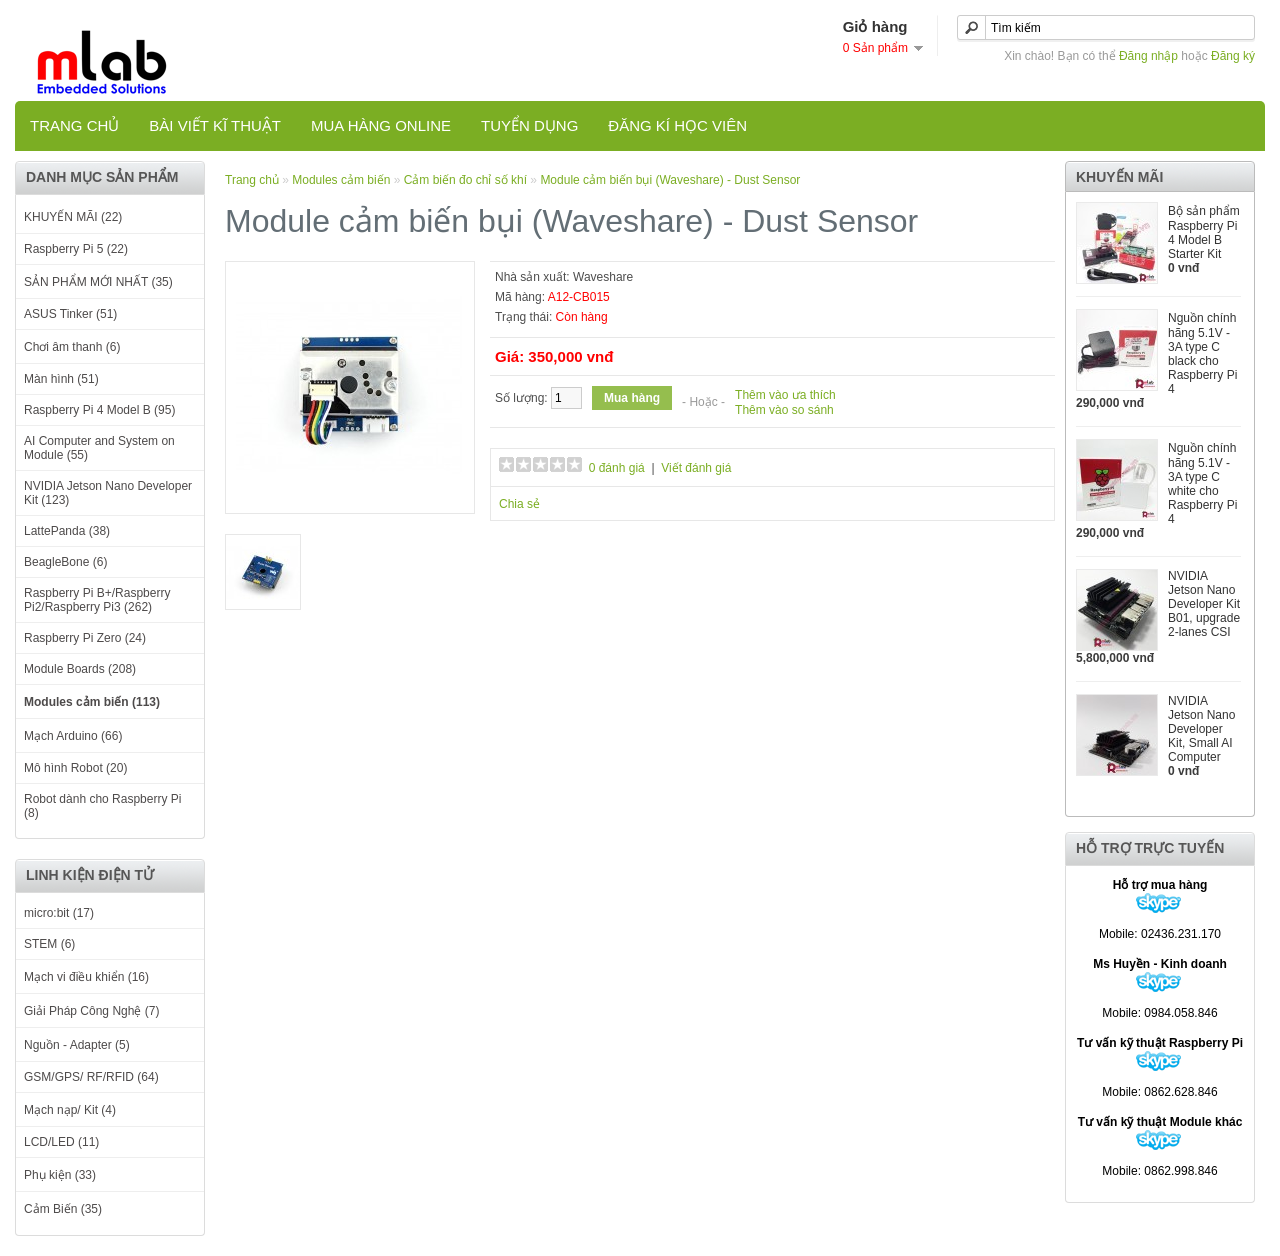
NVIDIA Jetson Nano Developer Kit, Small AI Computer (1201, 729)
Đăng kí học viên (677, 125)
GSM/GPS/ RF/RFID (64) (91, 1077)
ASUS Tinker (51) (70, 314)
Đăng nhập (1148, 56)
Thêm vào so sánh (784, 410)
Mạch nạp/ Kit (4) (70, 1110)
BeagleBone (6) (65, 562)
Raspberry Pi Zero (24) (85, 638)
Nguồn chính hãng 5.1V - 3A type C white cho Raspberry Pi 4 (1202, 483)
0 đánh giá (617, 468)
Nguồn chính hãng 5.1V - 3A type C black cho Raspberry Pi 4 (1202, 353)
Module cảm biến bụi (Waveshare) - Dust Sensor (670, 180)
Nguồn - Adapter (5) (77, 1045)
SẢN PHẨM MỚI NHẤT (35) (98, 282)
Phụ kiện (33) (60, 1175)
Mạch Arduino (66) (73, 736)
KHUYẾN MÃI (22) (73, 217)
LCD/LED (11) (61, 1142)
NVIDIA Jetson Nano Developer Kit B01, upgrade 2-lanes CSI (1204, 604)
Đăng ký (1233, 56)
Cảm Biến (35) (63, 1209)
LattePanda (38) (67, 531)
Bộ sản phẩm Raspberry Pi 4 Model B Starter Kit (1204, 232)
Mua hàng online (381, 125)
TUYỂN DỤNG (529, 125)
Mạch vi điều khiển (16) (86, 977)
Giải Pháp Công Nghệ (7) (91, 1011)
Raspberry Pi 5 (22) (76, 249)
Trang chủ (74, 125)
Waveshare (603, 277)
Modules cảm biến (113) (92, 702)
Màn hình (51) (61, 379)
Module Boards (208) (80, 669)
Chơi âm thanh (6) (72, 347)
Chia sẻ (519, 504)
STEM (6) (49, 944)
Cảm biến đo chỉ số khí (465, 180)
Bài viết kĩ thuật (215, 125)
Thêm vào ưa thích (785, 395)
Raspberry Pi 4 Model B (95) (99, 410)
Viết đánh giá (696, 468)
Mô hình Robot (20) (75, 768)
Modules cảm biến (342, 180)
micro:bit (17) (59, 913)
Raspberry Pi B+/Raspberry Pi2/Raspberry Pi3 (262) (97, 600)
